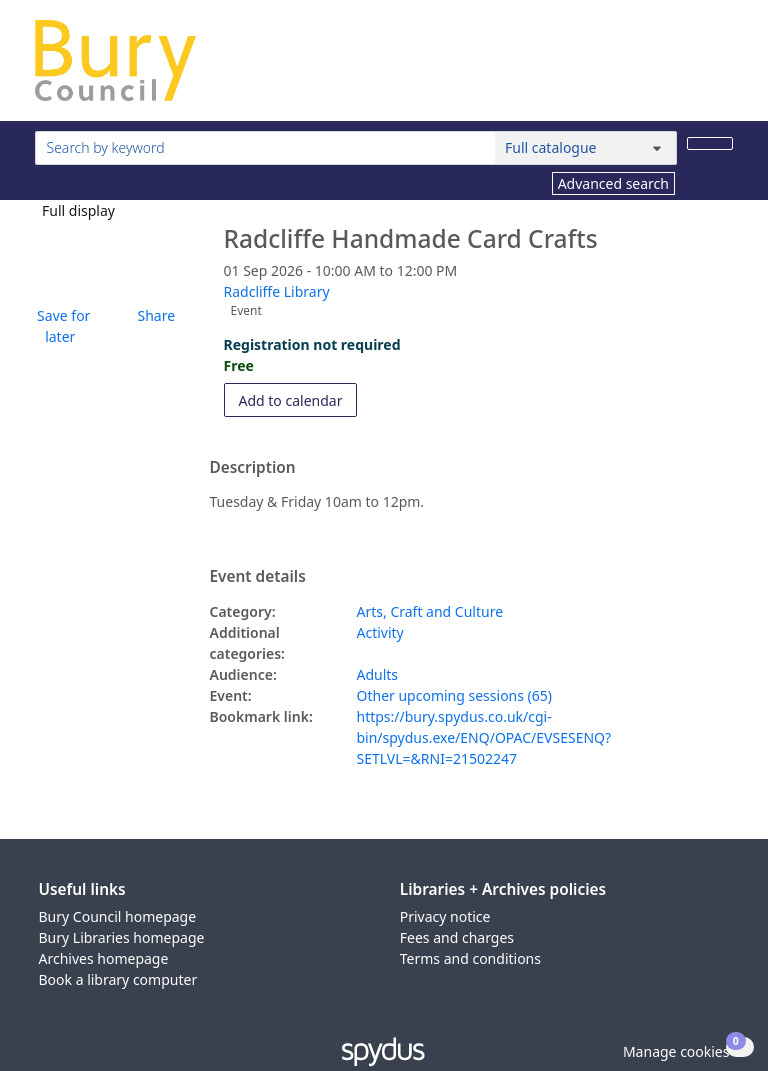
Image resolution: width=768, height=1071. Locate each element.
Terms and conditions (470, 958)
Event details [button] (258, 577)
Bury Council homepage (118, 916)
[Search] (710, 143)
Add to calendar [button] (298, 399)
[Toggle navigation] (722, 68)
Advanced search (613, 183)
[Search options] (586, 148)
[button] (61, 326)
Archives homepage (104, 958)
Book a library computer (118, 979)
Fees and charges (457, 937)
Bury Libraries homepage (122, 937)
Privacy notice (445, 916)
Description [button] (253, 468)
